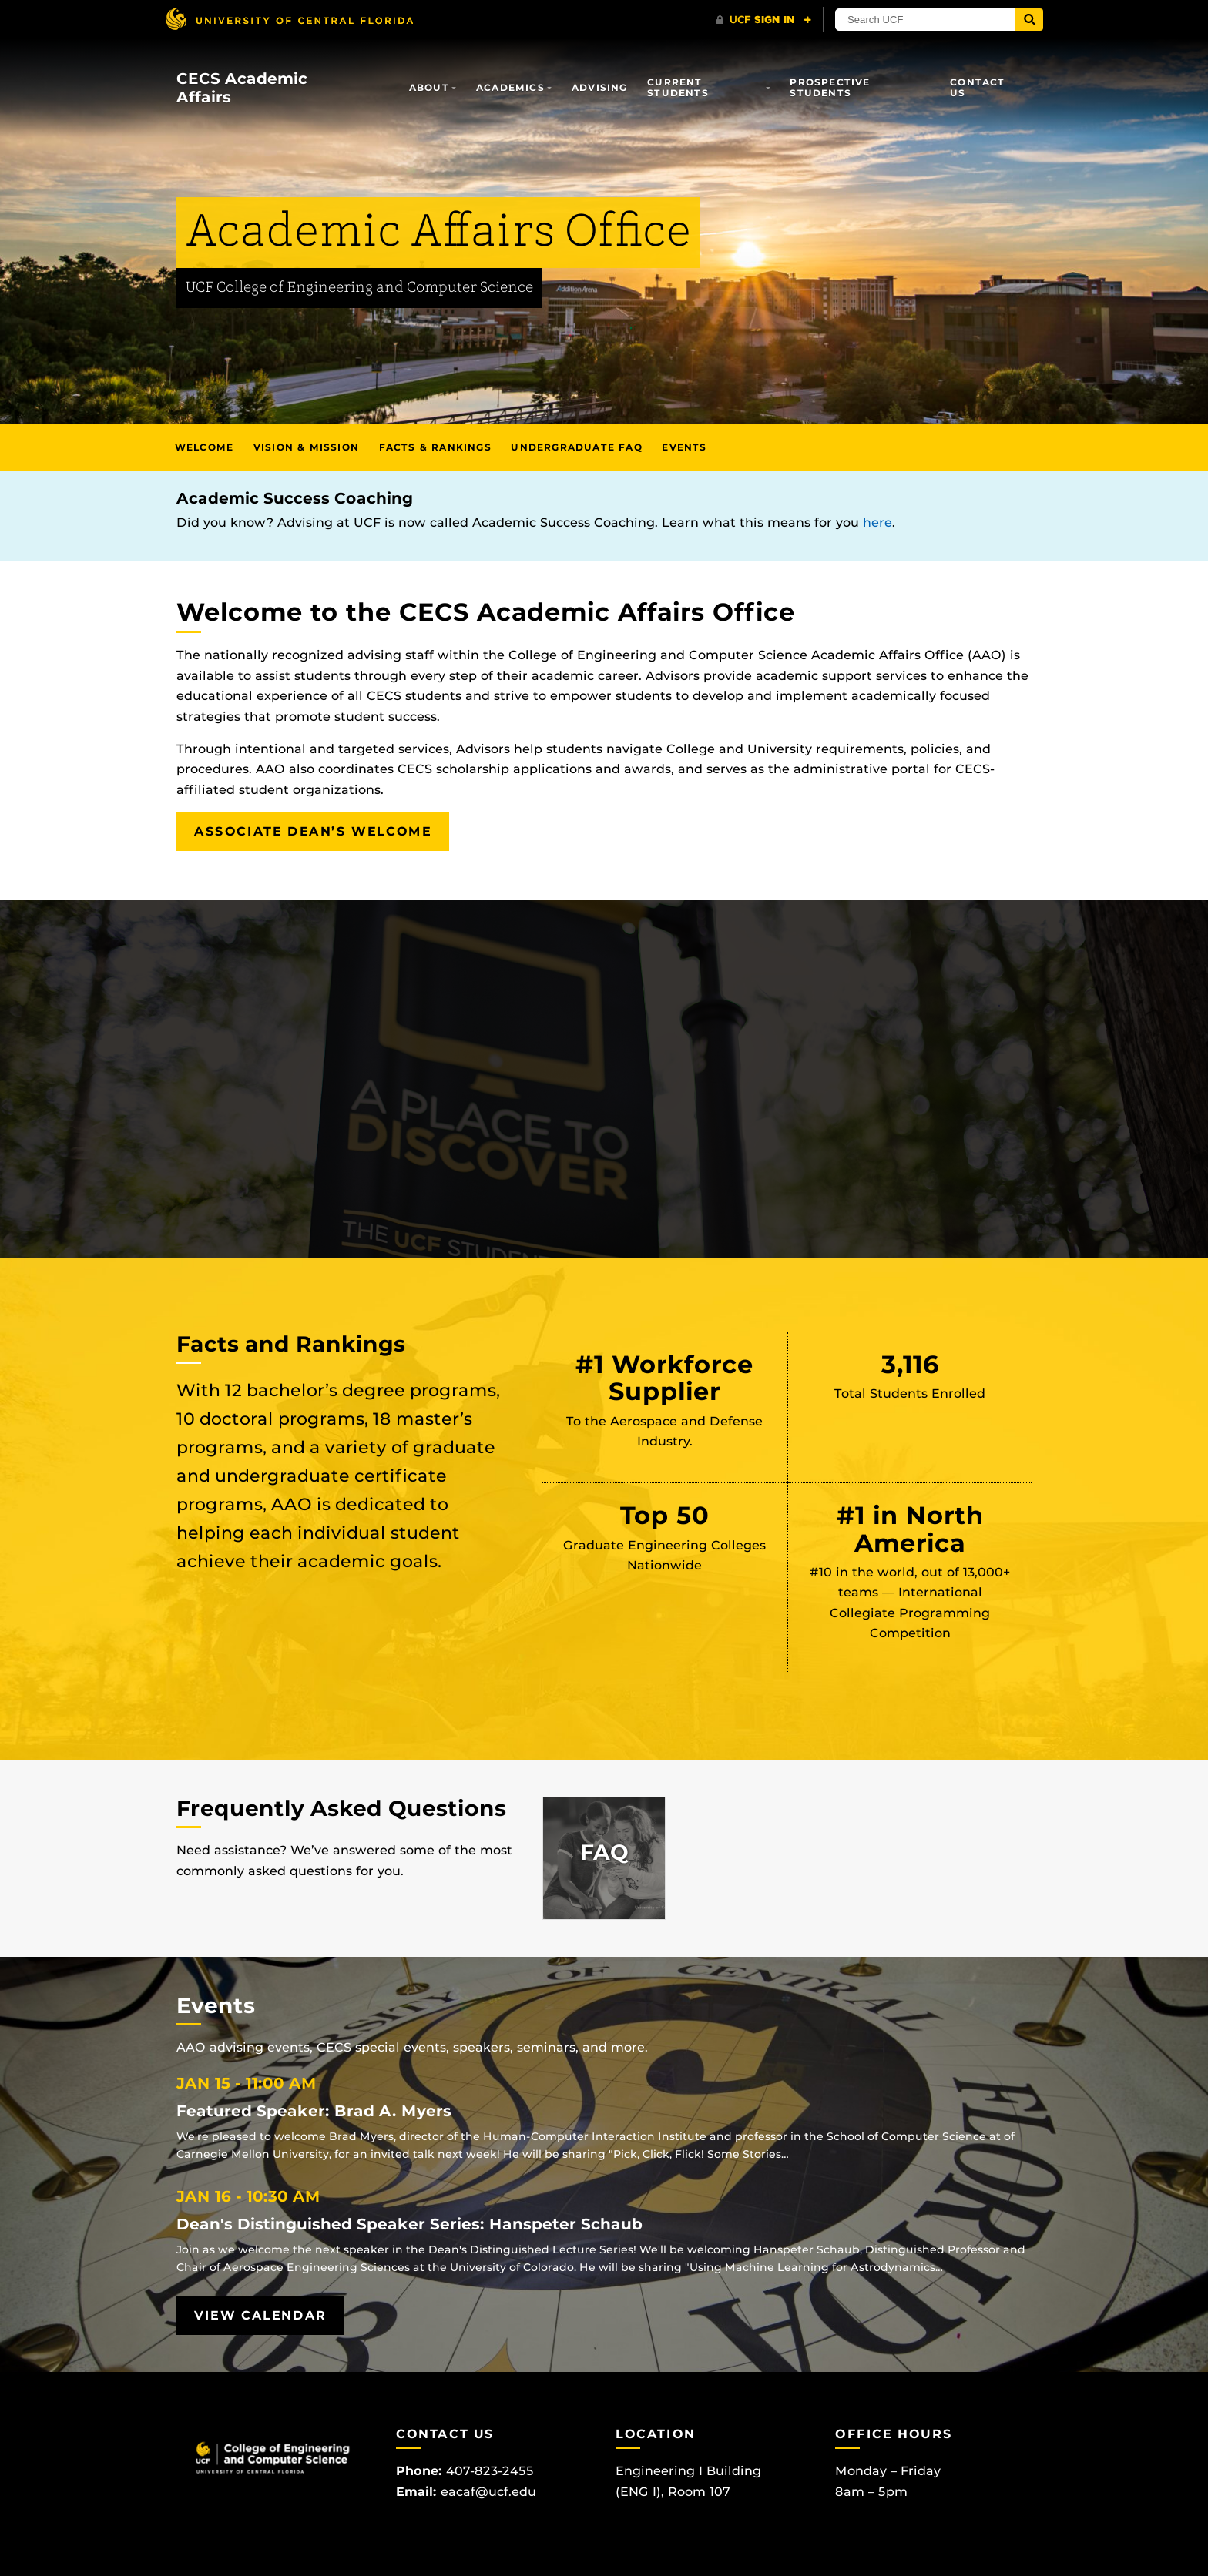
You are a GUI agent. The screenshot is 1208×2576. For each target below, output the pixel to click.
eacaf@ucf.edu (488, 2491)
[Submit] (1029, 19)
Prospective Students (830, 87)
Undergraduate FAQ (576, 447)
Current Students (678, 87)
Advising (600, 87)
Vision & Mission (306, 447)
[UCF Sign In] (764, 20)
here (877, 522)
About (429, 87)
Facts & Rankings (435, 447)
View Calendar (260, 2315)
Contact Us (977, 87)
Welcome (204, 447)
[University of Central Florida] (289, 19)
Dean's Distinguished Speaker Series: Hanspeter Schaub (409, 2224)
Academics (510, 87)
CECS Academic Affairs (241, 87)
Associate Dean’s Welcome (312, 831)
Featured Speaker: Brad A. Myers (313, 2111)
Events (684, 447)
